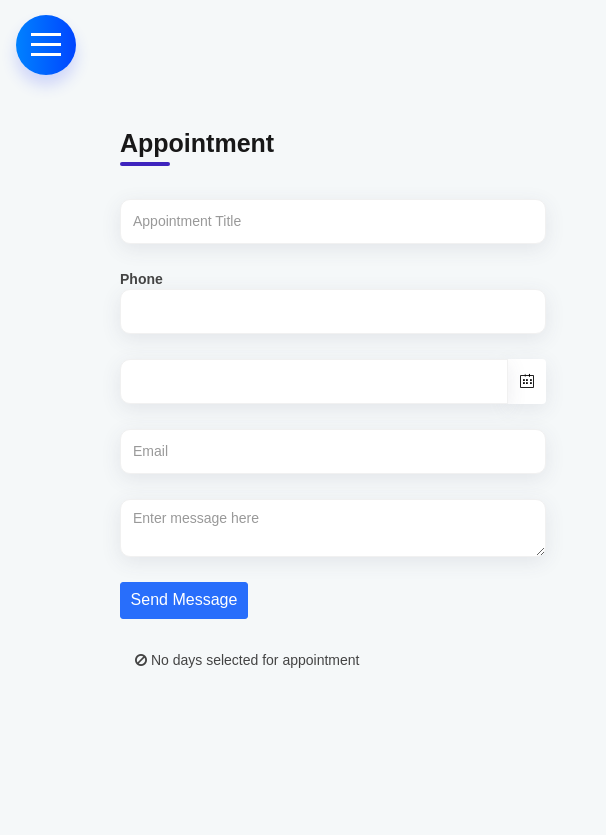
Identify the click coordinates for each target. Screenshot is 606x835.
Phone (141, 279)
